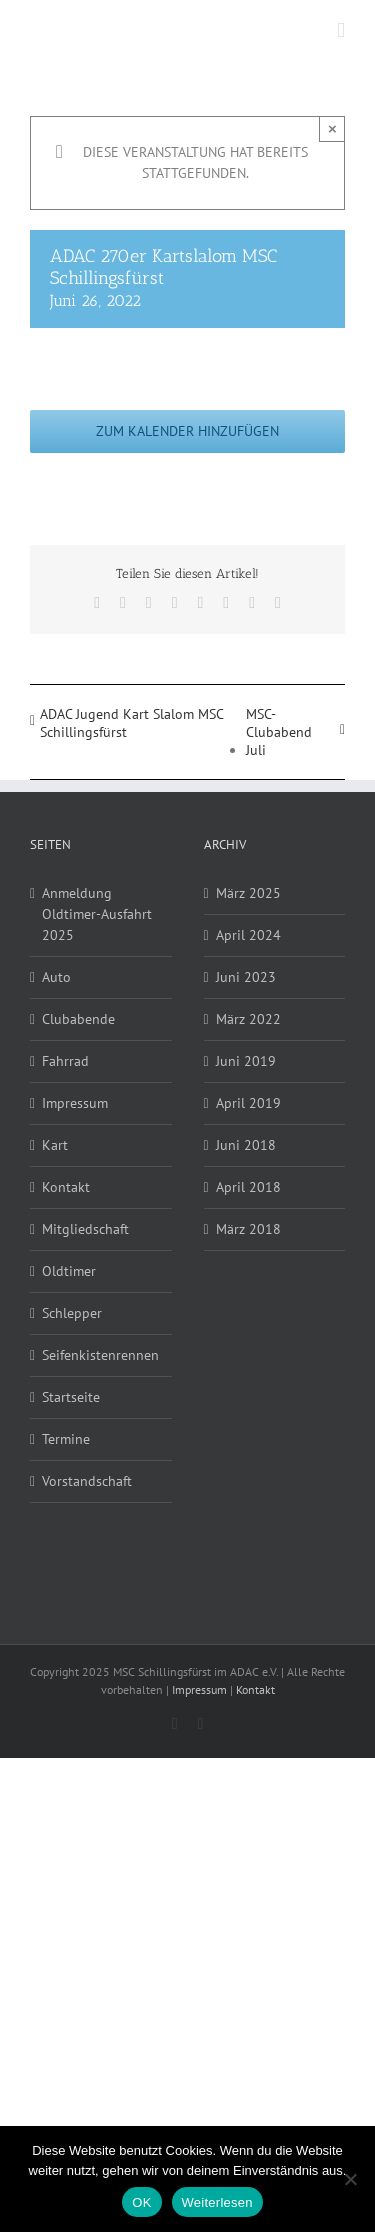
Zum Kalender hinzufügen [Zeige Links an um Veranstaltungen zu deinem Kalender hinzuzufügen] (187, 431)
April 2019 (248, 1103)
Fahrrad (65, 1061)
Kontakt (66, 1187)
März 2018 (248, 1229)
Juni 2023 (246, 977)
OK (141, 2202)
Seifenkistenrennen (100, 1355)
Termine (66, 1439)
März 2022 (248, 1019)
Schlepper (72, 1313)
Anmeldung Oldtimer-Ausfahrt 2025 (97, 914)
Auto (56, 977)
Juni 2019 (246, 1061)
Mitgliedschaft (85, 1229)
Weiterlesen (217, 2202)
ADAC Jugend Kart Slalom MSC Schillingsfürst (131, 723)
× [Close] (332, 128)
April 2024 (248, 935)
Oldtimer (69, 1271)
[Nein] (350, 2179)
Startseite (71, 1397)
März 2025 (248, 893)
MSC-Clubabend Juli (279, 732)
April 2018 (248, 1187)
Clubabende (78, 1019)
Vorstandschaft (87, 1481)
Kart (55, 1145)
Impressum (75, 1103)
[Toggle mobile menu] (341, 30)
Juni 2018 (246, 1145)
